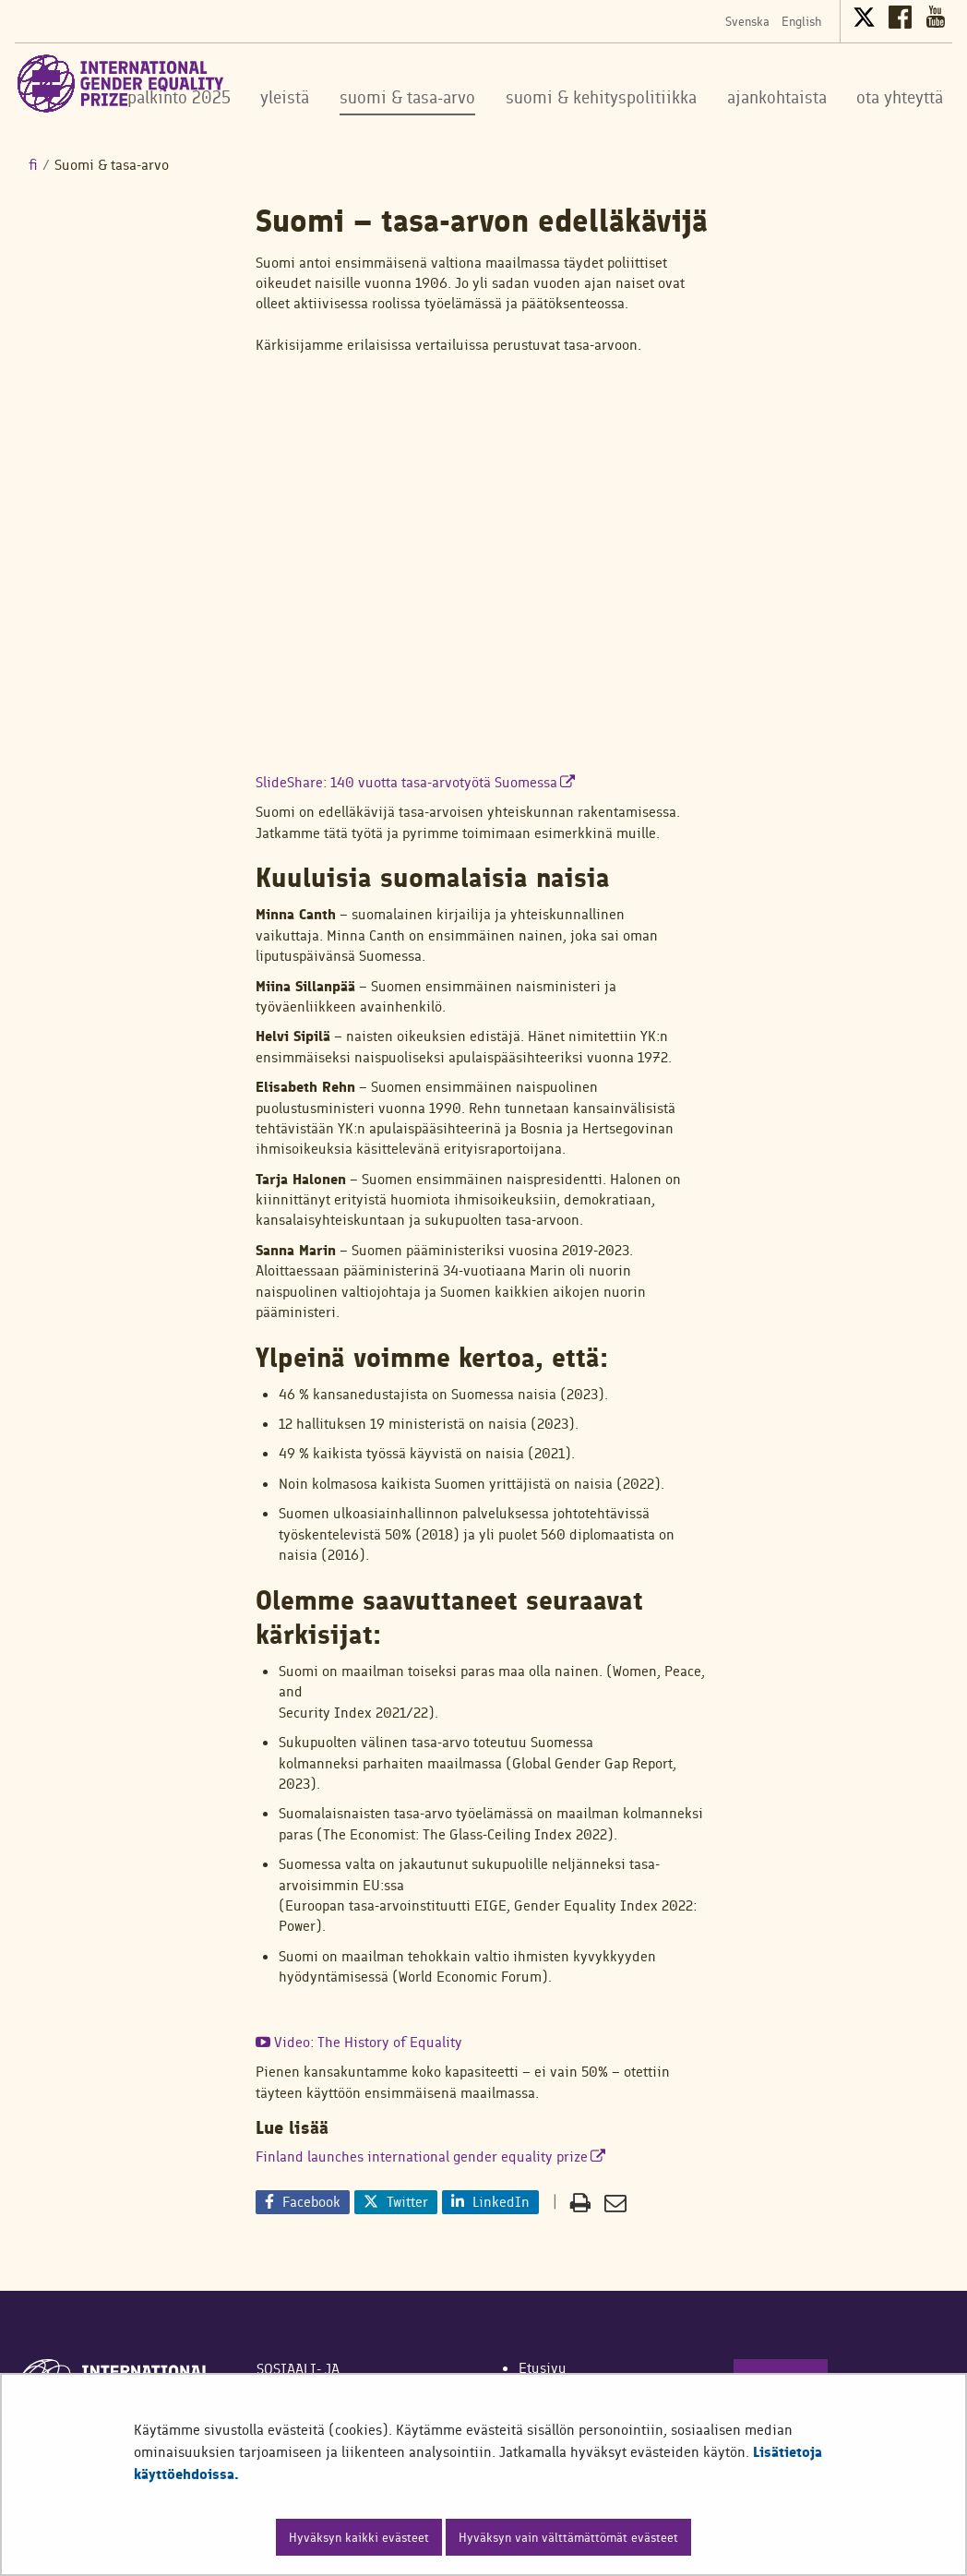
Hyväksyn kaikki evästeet (359, 2537)
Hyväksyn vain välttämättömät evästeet (568, 2537)
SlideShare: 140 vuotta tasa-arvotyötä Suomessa (415, 782)
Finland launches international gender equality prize (430, 2156)
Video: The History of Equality (359, 2042)
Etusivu (543, 2368)
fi (33, 164)
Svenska (747, 21)
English (801, 21)
